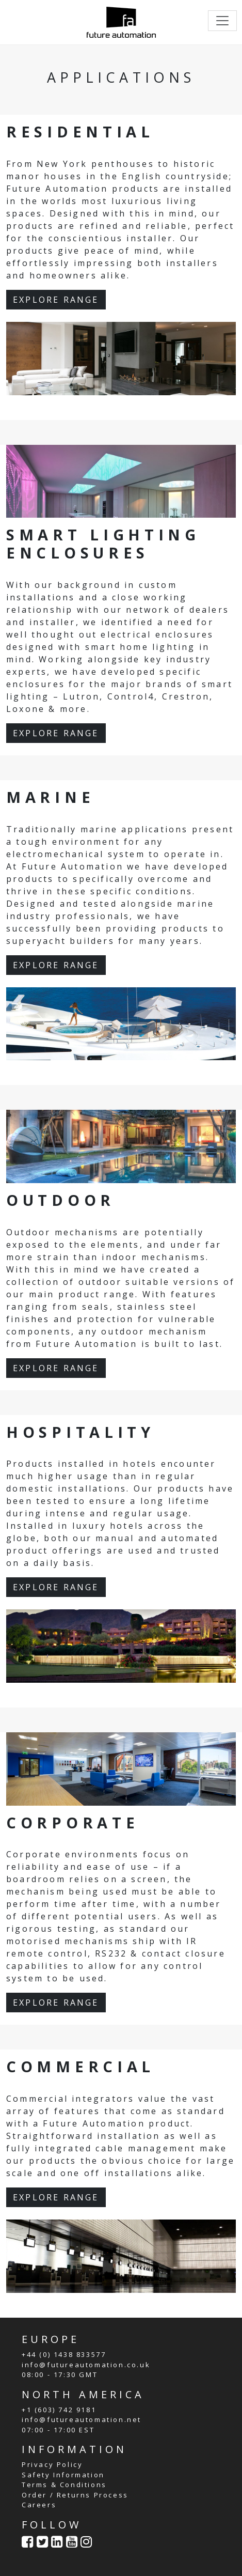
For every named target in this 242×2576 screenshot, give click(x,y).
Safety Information (63, 2474)
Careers (39, 2504)
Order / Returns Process (75, 2495)
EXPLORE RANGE (56, 299)
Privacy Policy (52, 2464)
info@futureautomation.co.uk (86, 2364)
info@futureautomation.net (81, 2419)
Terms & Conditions (64, 2484)
